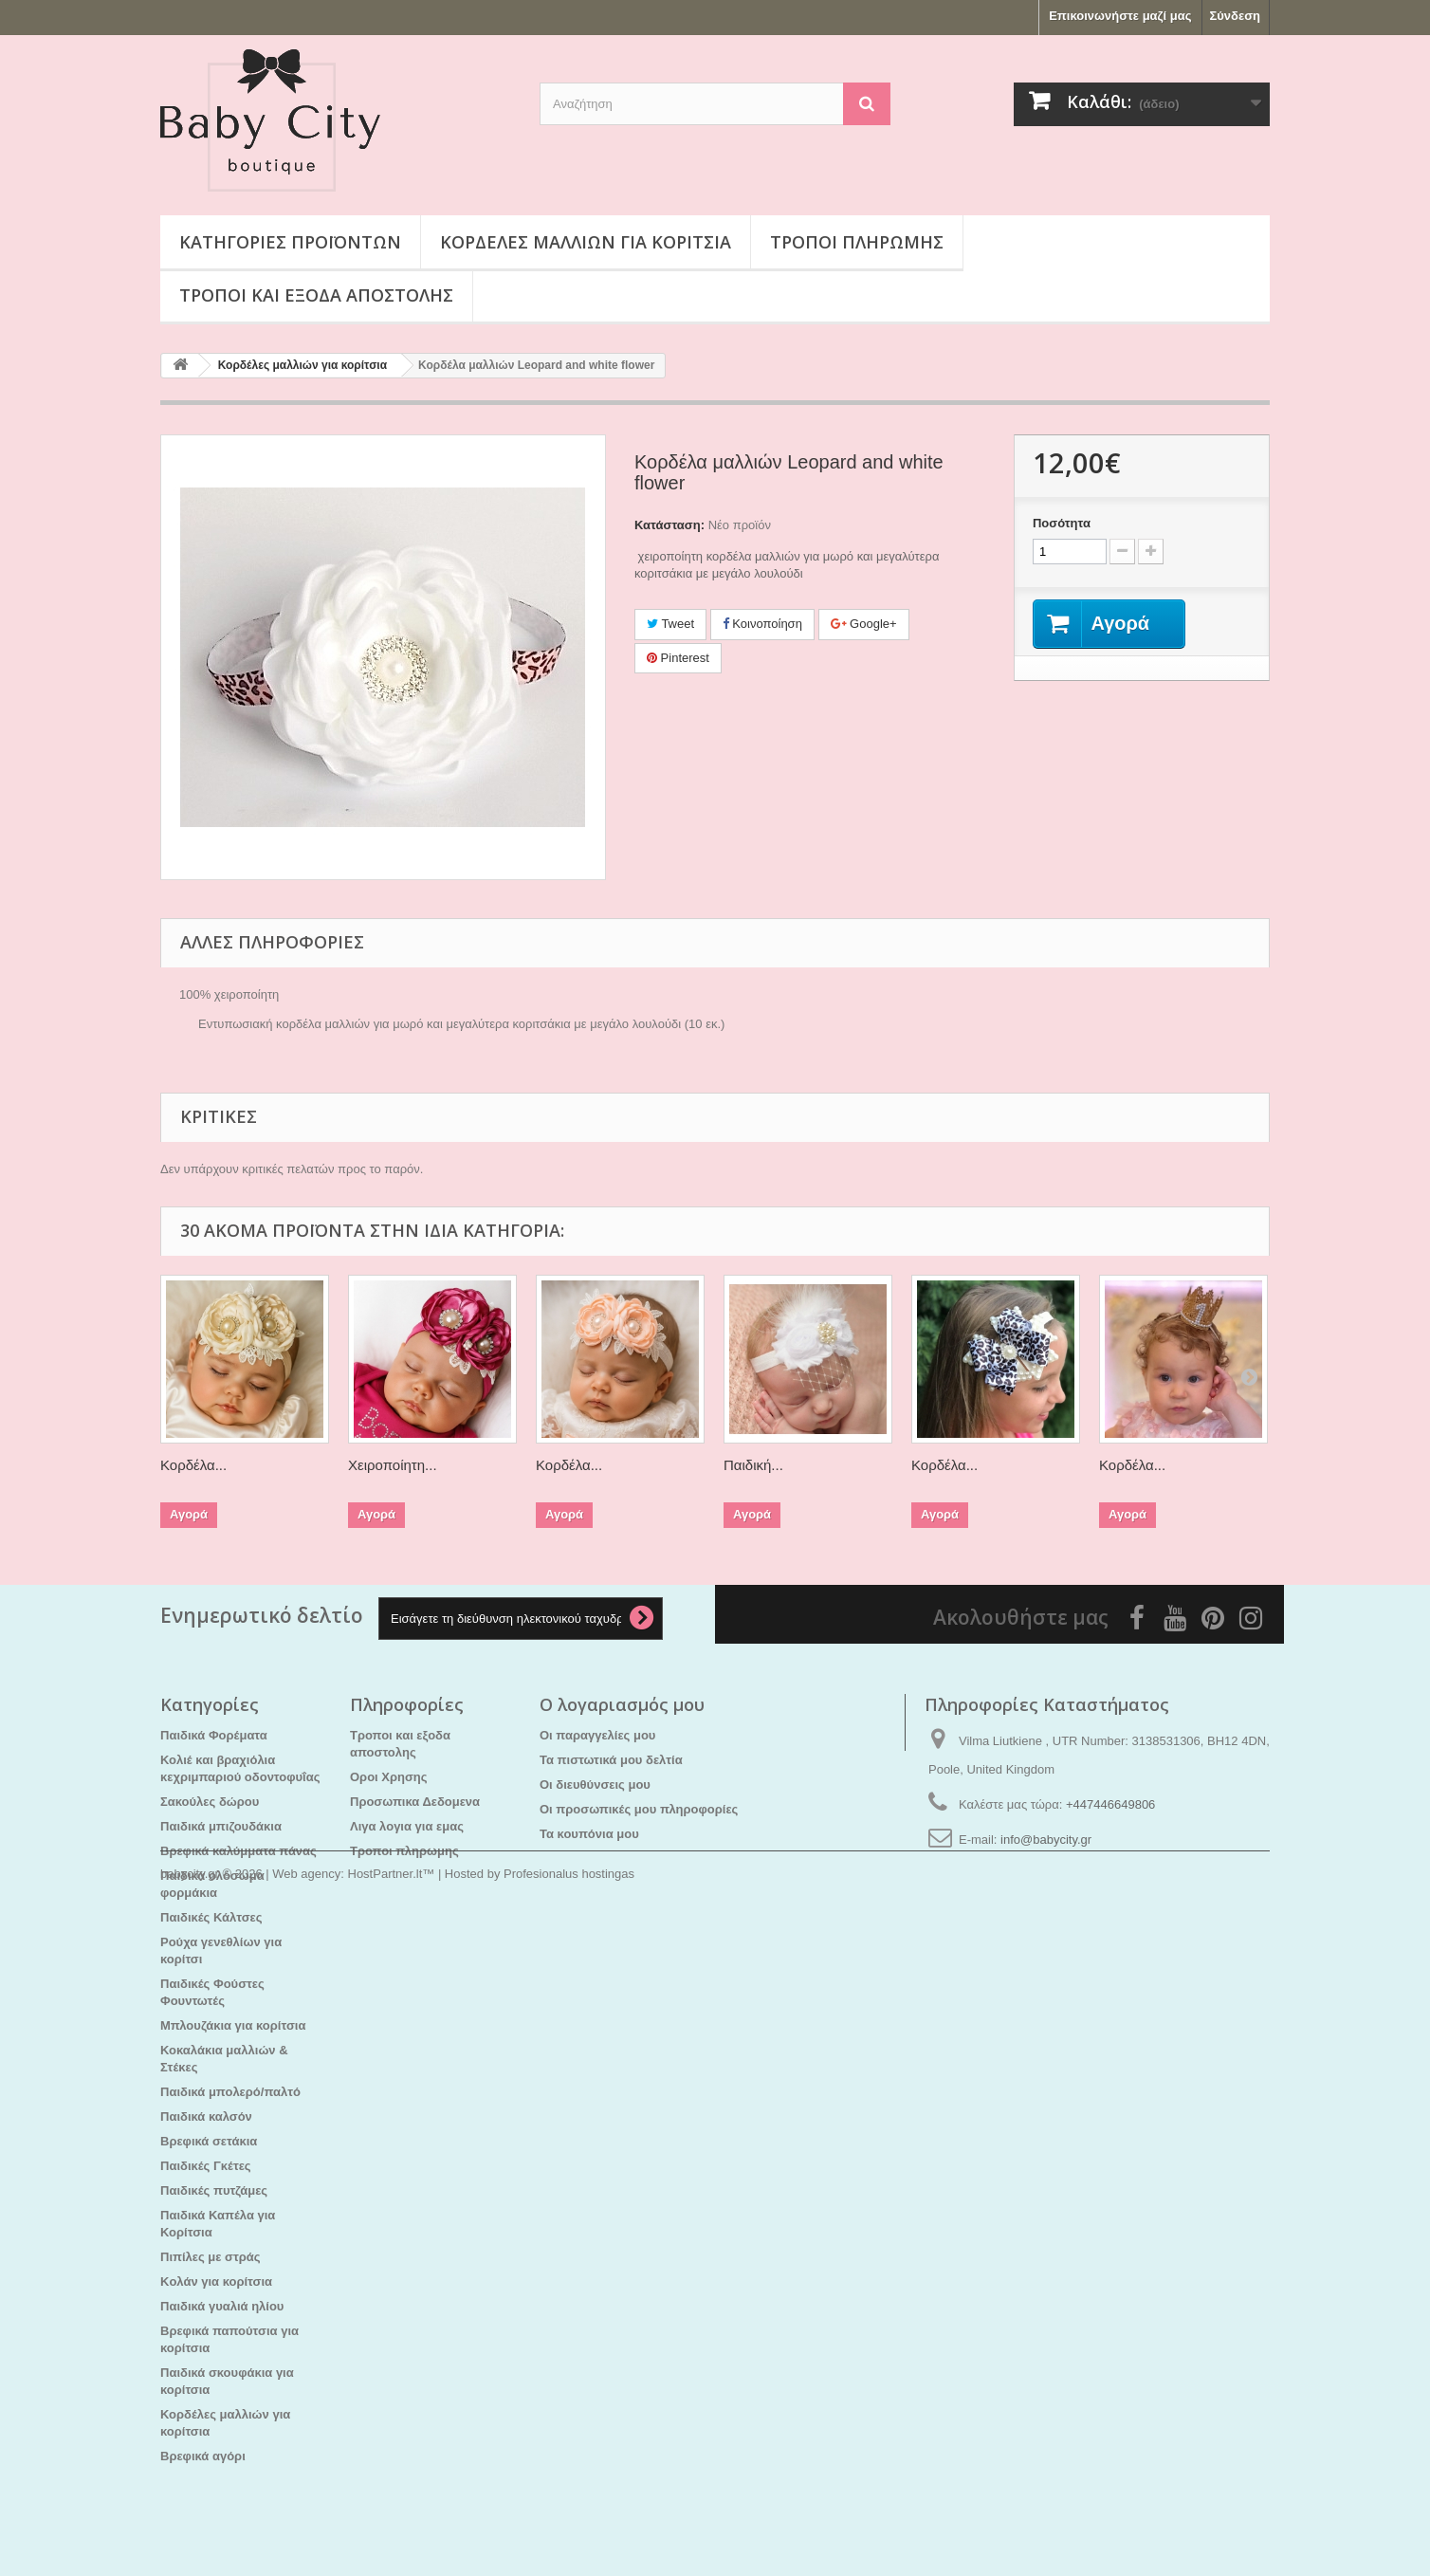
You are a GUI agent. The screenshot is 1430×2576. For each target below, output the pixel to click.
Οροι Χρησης (389, 1777)
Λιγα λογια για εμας (407, 1826)
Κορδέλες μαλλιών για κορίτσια (585, 241)
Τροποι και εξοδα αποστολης (316, 295)
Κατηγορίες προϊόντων (290, 241)
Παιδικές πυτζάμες (213, 2190)
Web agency (306, 2524)
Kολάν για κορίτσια (216, 2281)
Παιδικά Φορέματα (213, 1735)
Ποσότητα (1062, 523)
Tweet (670, 623)
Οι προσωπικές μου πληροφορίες (639, 1809)
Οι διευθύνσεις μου (595, 1784)
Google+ (864, 623)
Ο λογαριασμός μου (622, 1704)
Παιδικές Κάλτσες (211, 1917)
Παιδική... (753, 1465)
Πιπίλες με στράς (210, 2257)
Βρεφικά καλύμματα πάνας (238, 1851)
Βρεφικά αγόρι (203, 2456)
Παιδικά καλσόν (206, 2116)
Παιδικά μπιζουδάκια (221, 1826)
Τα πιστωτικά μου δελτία (611, 1760)
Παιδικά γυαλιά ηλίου (222, 2306)
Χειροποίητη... (392, 1465)
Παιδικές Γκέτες (205, 2166)
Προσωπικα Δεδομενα (415, 1801)
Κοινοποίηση (762, 623)
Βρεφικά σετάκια (208, 2141)
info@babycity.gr (1045, 1839)
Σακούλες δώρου (209, 1801)
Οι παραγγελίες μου (597, 1735)
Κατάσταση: (669, 525)
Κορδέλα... (193, 1465)
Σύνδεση (1235, 16)
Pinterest (678, 658)
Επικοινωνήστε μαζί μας (1120, 16)
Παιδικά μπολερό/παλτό (230, 2092)
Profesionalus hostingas (569, 2524)
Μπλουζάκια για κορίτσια (232, 2025)
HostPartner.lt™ (391, 2524)
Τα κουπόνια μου (589, 1834)
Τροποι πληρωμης (857, 241)
